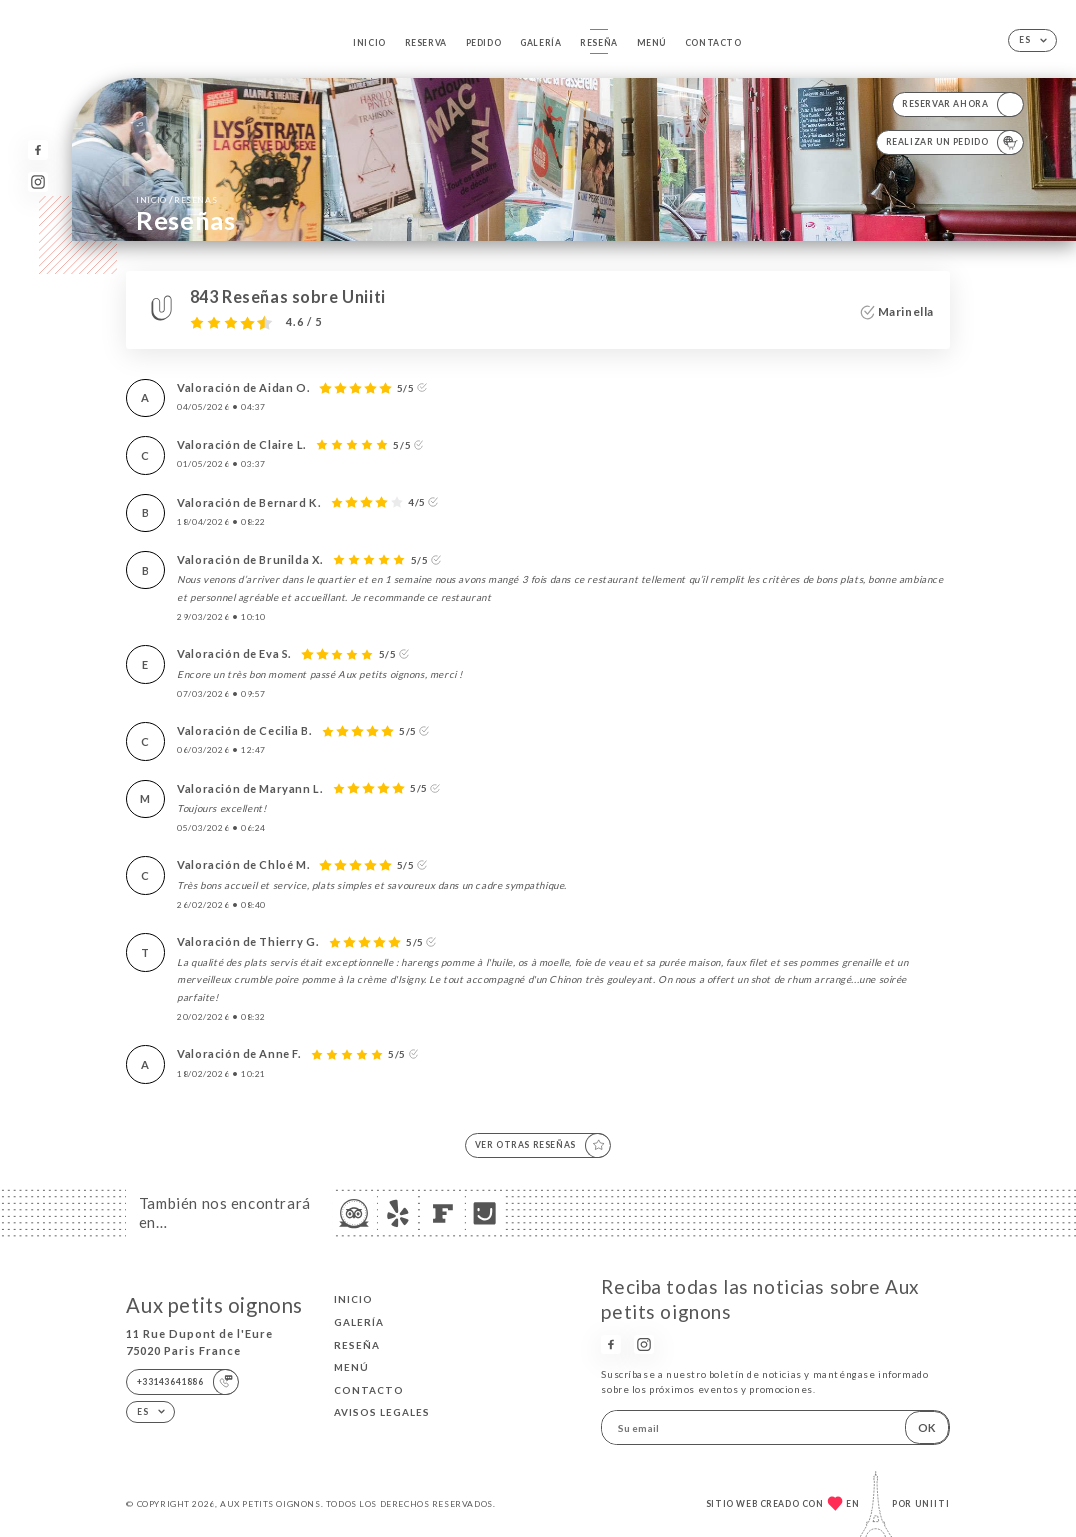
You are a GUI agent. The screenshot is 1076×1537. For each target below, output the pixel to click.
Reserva (426, 43)
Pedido (484, 43)
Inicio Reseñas (176, 199)
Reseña (599, 43)
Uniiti (932, 1504)
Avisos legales (382, 1412)
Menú (651, 43)
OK (927, 1427)
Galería (540, 43)
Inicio (369, 43)
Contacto (713, 43)
